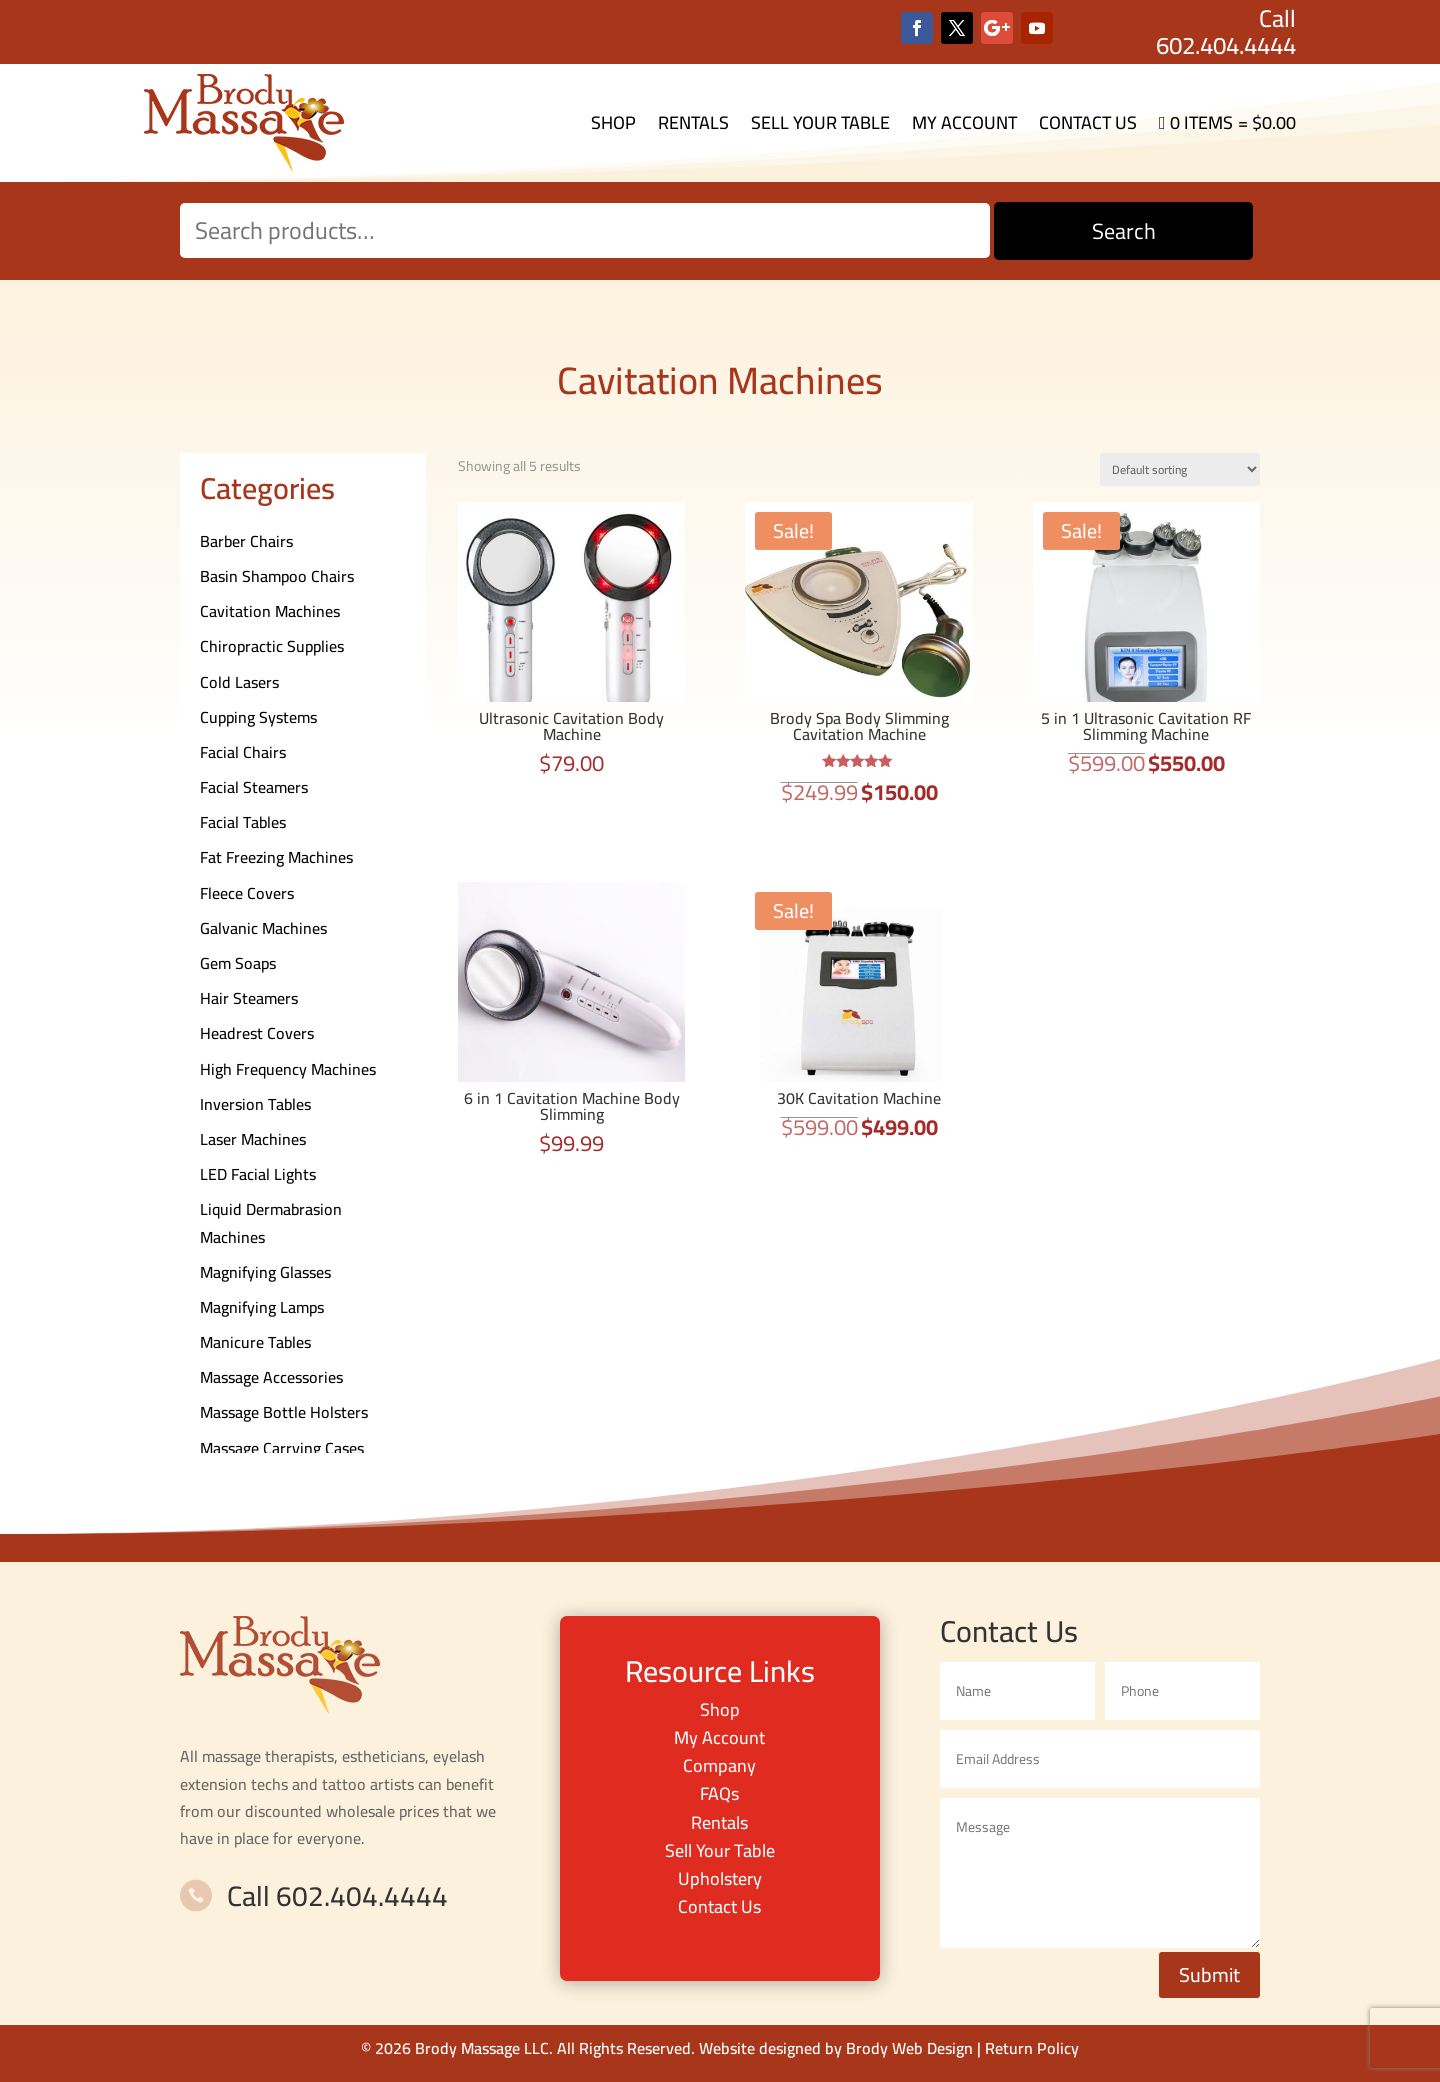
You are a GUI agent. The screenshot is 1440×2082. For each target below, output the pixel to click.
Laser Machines (253, 1139)
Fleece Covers (247, 893)
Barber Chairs (246, 541)
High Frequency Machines (288, 1069)
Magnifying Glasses (265, 1272)
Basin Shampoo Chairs (277, 576)
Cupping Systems (258, 717)
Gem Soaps (238, 963)
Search (1124, 231)
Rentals (693, 122)
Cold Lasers (239, 682)
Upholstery (720, 1878)
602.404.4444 (1226, 45)
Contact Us (1088, 122)
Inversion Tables (255, 1104)
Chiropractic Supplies (272, 646)
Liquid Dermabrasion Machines (271, 1222)
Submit (1209, 1974)
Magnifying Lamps (262, 1307)
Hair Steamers (249, 998)
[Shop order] (1180, 469)
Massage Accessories (271, 1377)
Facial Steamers (254, 787)
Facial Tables (243, 822)
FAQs (719, 1793)
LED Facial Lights (258, 1174)
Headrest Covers (257, 1033)
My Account (964, 122)
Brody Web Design (909, 2048)
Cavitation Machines (270, 611)
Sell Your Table (820, 122)
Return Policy (1032, 2048)
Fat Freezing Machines (276, 857)
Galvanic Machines (263, 928)
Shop (613, 122)
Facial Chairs (243, 752)
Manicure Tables (255, 1342)
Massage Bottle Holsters (284, 1412)
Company (719, 1765)
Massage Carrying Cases (282, 1448)
